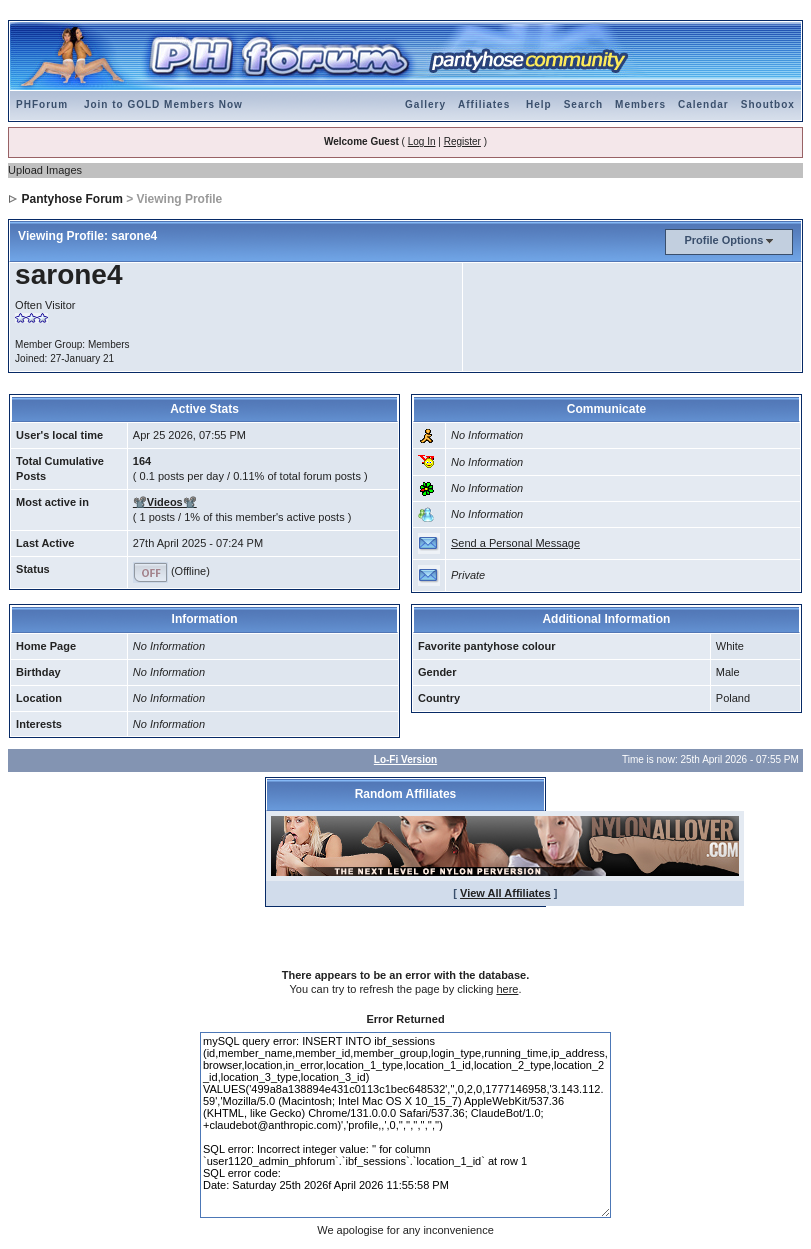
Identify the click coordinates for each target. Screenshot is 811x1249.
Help (539, 104)
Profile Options (723, 240)
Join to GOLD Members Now (163, 104)
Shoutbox (768, 104)
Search (583, 104)
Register (462, 141)
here (507, 989)
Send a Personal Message (515, 543)
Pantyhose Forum (71, 199)
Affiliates (484, 104)
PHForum (42, 104)
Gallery (425, 104)
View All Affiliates (505, 893)
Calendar (703, 104)
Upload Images (45, 170)
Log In (422, 141)
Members (640, 104)
